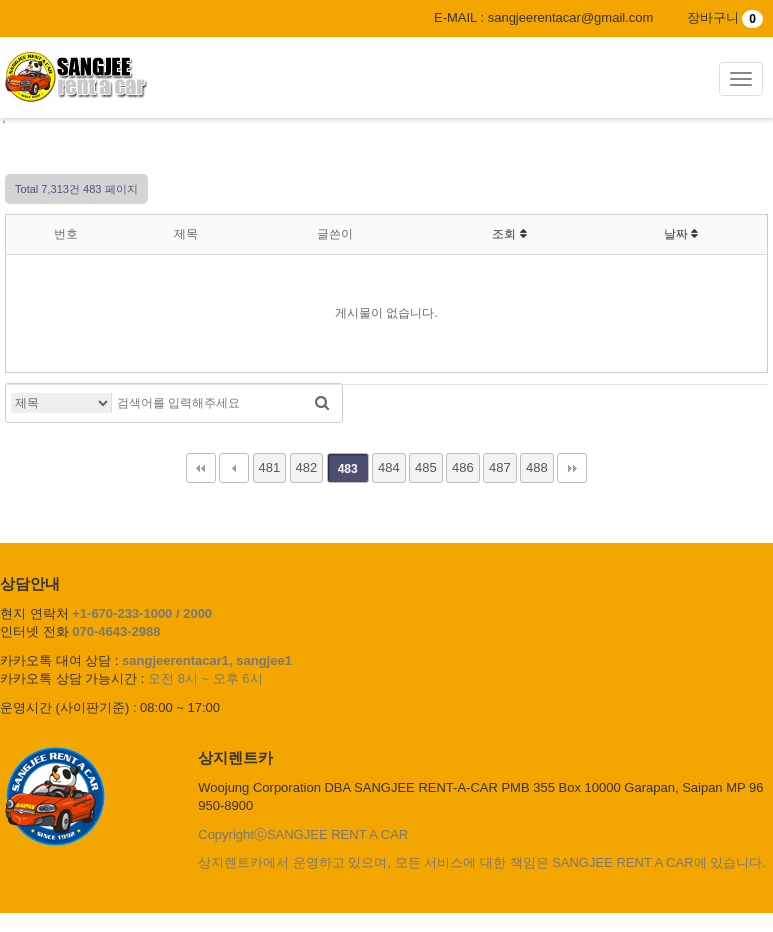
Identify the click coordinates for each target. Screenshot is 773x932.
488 (537, 467)
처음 (201, 468)
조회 (509, 234)
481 (270, 467)
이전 (234, 468)
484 (389, 467)
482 (307, 467)
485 (426, 467)
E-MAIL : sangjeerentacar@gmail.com (543, 17)
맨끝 (572, 468)
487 (500, 467)
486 (463, 467)
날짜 (681, 234)
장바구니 (725, 17)
